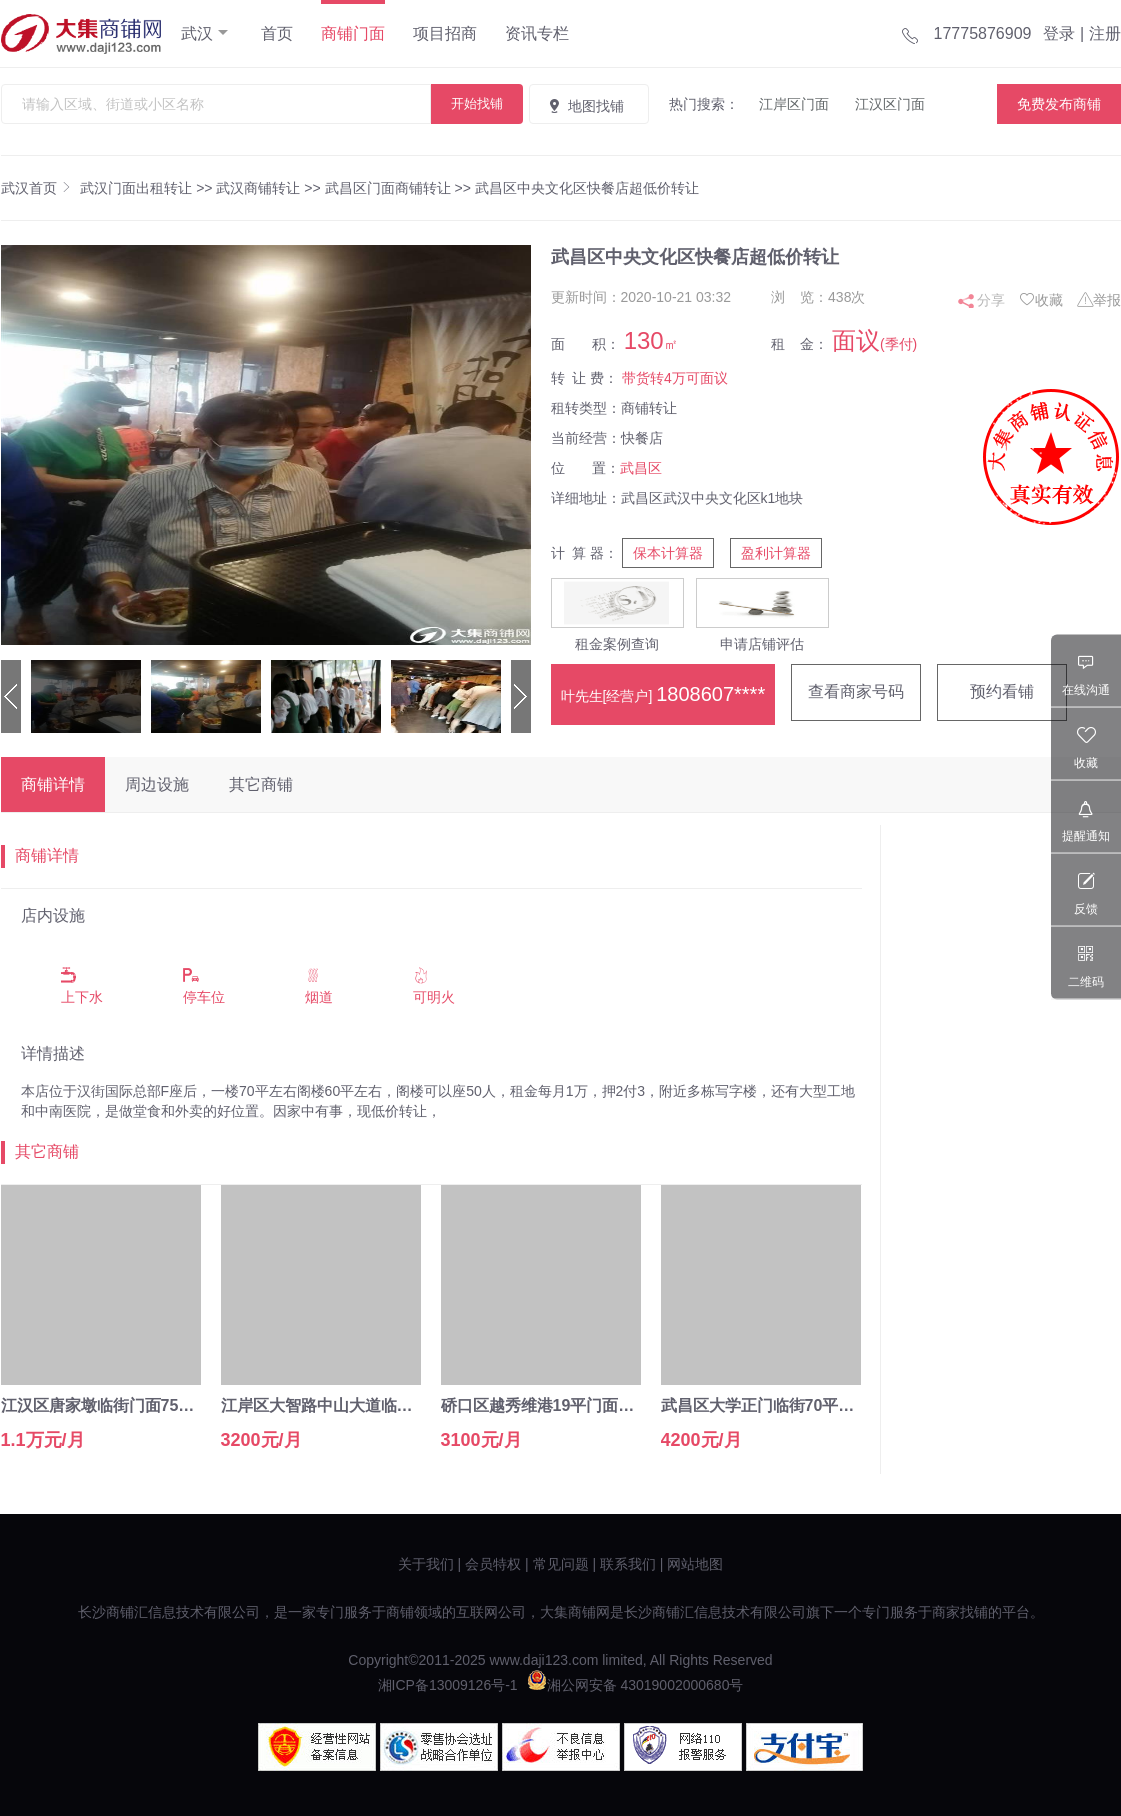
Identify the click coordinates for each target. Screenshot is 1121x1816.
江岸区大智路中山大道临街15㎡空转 (350, 1405)
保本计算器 (668, 553)
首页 (277, 33)
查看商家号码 (856, 691)
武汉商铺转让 (258, 188)
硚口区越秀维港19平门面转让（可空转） (586, 1405)
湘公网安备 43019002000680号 (635, 1685)
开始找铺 (477, 103)
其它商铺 (261, 784)
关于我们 (426, 1564)
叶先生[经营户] (663, 694)
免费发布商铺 (1059, 104)
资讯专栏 (537, 33)
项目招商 (445, 33)
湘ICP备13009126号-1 (448, 1685)
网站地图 (695, 1564)
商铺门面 (353, 33)
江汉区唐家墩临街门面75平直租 (114, 1405)
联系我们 (628, 1564)
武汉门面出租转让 (136, 188)
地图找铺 (585, 106)
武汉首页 (29, 188)
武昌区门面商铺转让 (388, 188)
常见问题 (561, 1564)
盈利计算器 (776, 553)
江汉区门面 (890, 104)
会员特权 (493, 1564)
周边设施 (157, 784)
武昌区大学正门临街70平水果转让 (782, 1405)
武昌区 (641, 468)
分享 (991, 300)
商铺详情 (53, 784)
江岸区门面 (794, 104)
